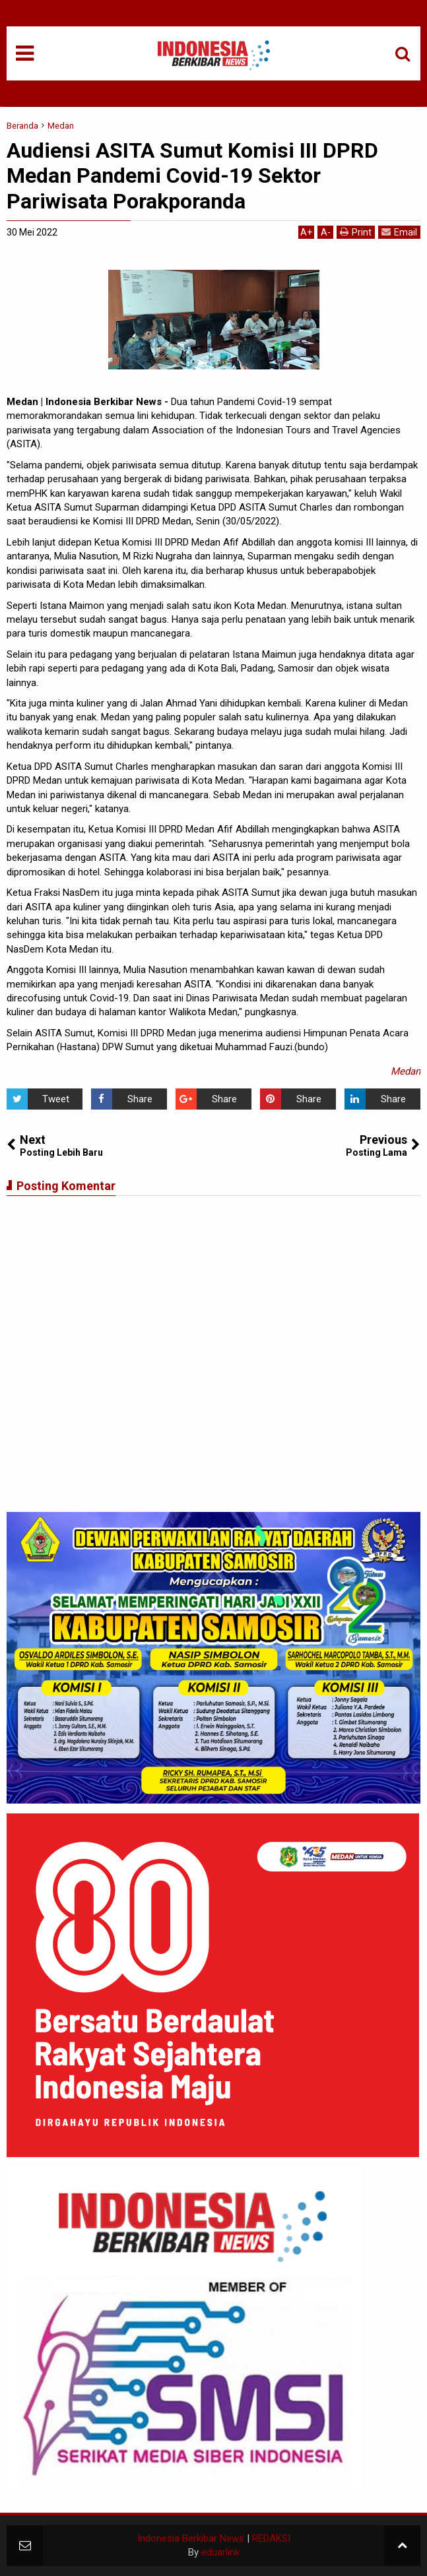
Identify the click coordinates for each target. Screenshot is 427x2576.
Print (356, 232)
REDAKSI (271, 2538)
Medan (405, 1071)
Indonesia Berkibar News (190, 2538)
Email (399, 232)
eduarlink (220, 2552)
